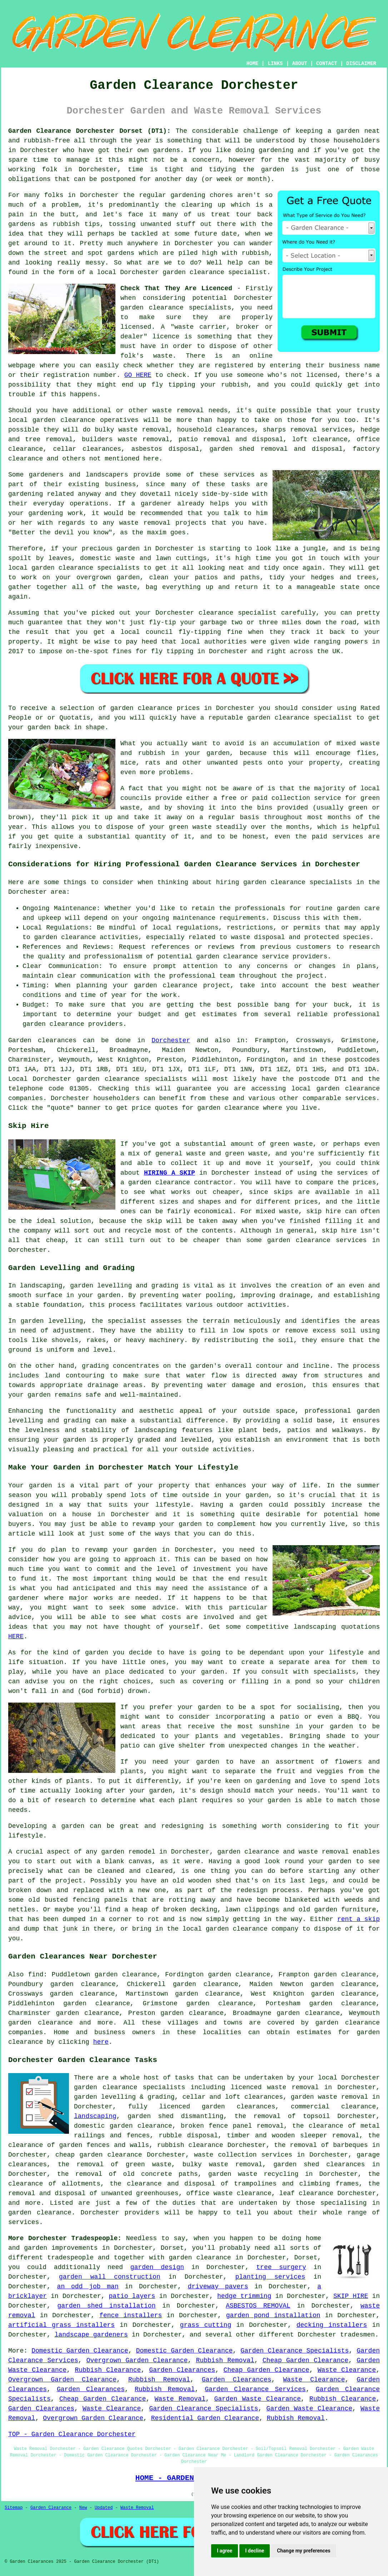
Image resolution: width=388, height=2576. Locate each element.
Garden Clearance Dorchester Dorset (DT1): (89, 131)
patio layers (132, 2296)
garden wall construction (109, 2276)
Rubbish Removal (225, 2360)
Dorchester (170, 1040)
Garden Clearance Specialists (294, 2350)
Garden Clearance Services (255, 2389)
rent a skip (358, 1919)
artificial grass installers (61, 2325)
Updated (104, 2507)
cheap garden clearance (98, 2154)
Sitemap (14, 2507)
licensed (135, 327)
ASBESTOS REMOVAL (258, 2305)
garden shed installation (106, 2305)
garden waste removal (329, 2097)
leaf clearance (306, 2193)
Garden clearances (42, 1040)
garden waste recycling (253, 2174)
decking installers (332, 2325)
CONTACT (326, 63)
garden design (157, 2267)
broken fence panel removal (232, 2125)
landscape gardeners (91, 2334)
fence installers (130, 2315)
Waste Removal (180, 2399)
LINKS (275, 63)
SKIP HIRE (350, 2296)
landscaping (95, 2116)
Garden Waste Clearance (257, 2399)
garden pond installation (273, 2315)
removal (157, 522)
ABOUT (299, 63)
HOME (253, 63)
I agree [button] (224, 2551)
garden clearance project (182, 985)
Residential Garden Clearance (205, 2418)
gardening (276, 150)
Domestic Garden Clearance (79, 2350)
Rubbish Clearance (108, 2370)
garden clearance (193, 272)
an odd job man (88, 2286)
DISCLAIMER (361, 63)
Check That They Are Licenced (176, 288)
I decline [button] (254, 2551)
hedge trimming (244, 2296)
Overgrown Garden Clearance (137, 2360)
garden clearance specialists (131, 1079)
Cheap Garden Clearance (305, 2360)
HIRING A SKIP (169, 1172)
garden (347, 131)
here (101, 2042)
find (35, 1974)
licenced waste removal (275, 2087)
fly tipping (173, 384)
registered (234, 365)
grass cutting (206, 2325)
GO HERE (137, 375)
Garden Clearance (50, 2507)
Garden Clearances (182, 2370)
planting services (270, 2276)
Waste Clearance (347, 2370)
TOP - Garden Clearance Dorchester (71, 2434)
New (83, 2507)
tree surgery (281, 2267)
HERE (16, 1636)
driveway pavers (218, 2286)
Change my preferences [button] (303, 2551)
